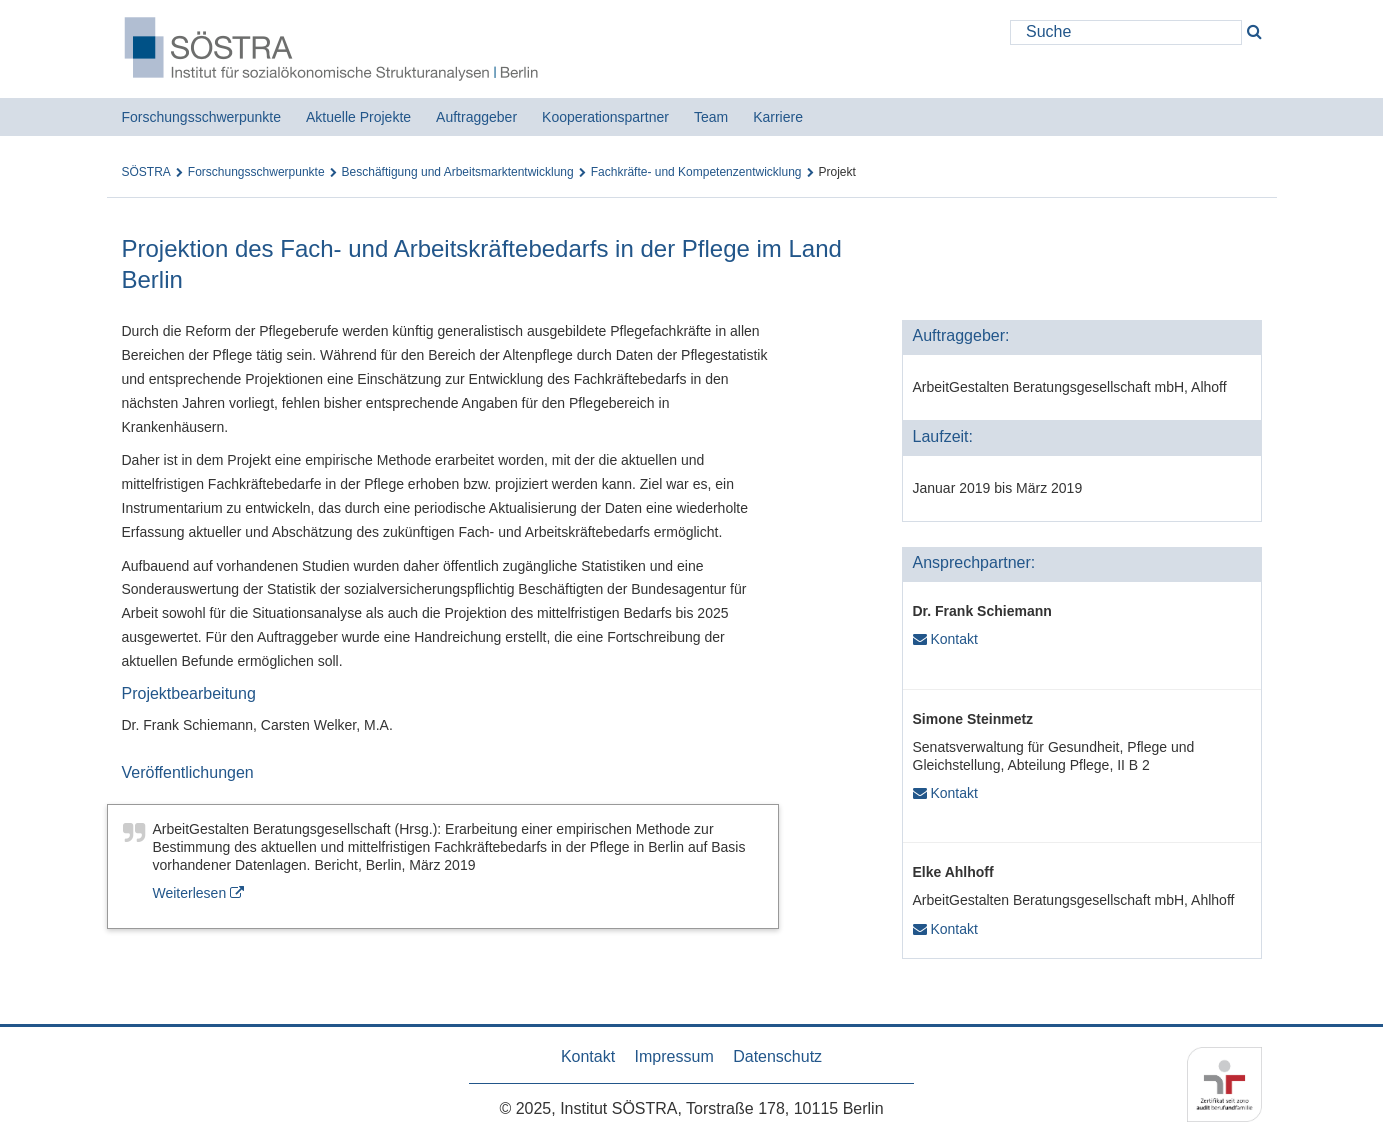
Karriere (778, 117)
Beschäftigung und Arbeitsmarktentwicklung (458, 172)
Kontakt (945, 639)
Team (711, 117)
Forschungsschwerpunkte (202, 117)
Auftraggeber (476, 117)
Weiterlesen (199, 893)
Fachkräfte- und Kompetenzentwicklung (696, 172)
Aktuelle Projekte (358, 117)
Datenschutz (777, 1056)
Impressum (674, 1056)
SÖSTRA (146, 172)
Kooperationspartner (605, 117)
